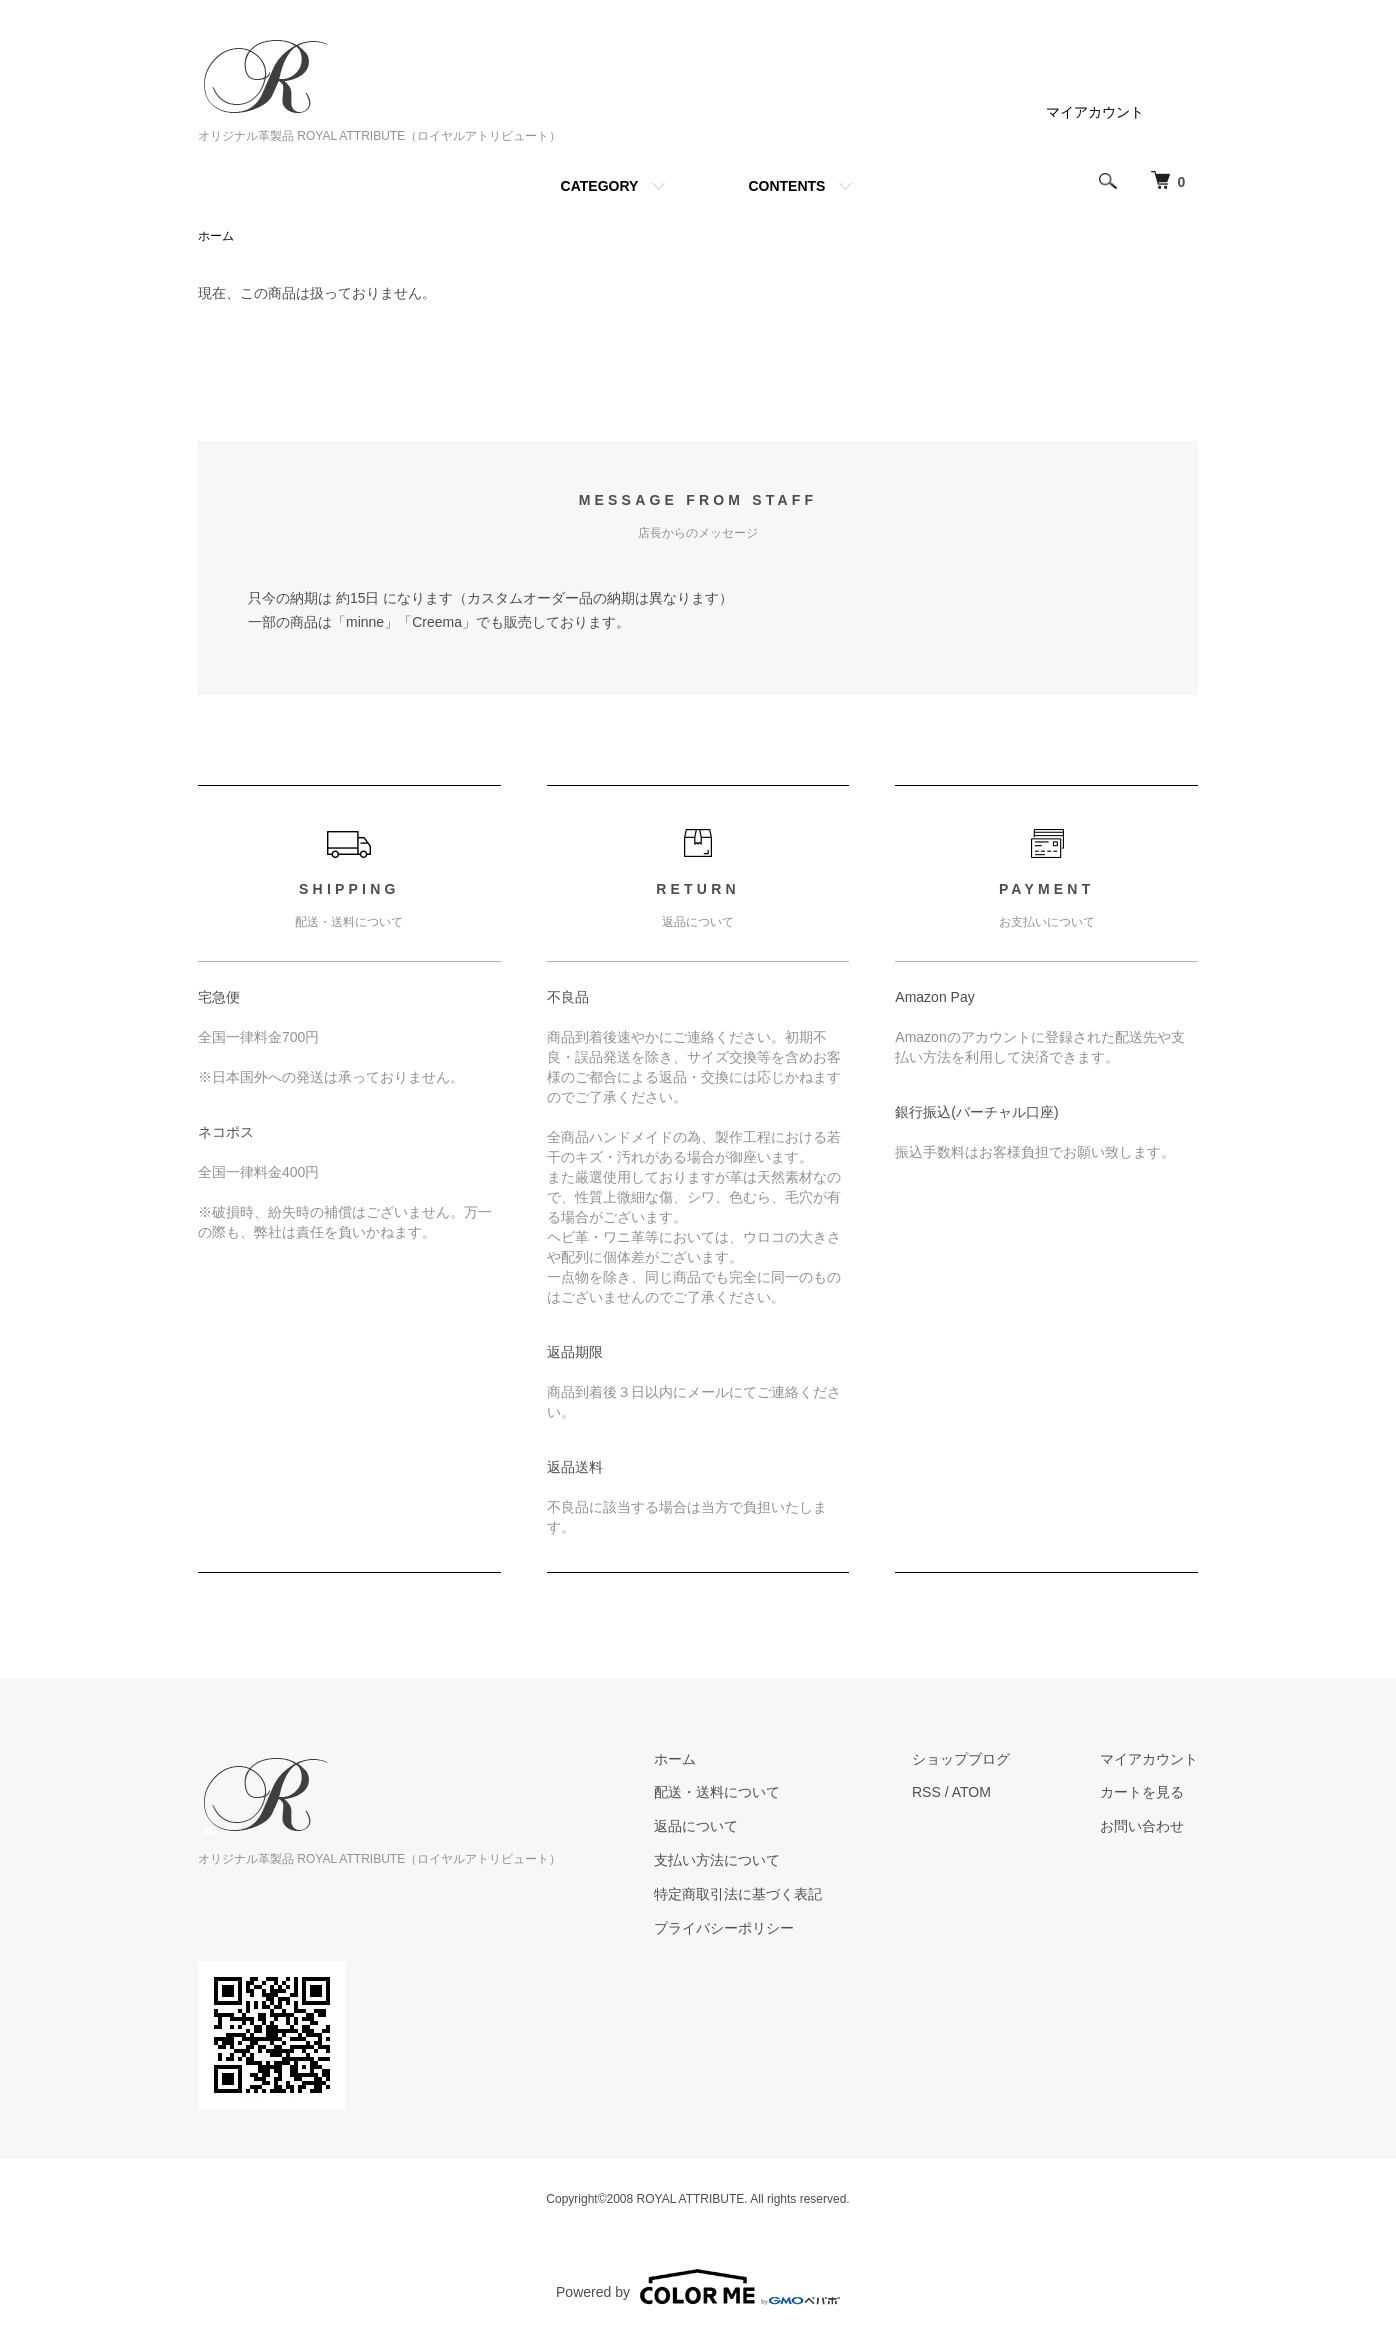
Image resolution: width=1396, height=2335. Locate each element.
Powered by (698, 2287)
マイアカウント (1095, 112)
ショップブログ (961, 1759)
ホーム (216, 236)
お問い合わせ (1142, 1826)
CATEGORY (600, 186)
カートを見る (1142, 1792)
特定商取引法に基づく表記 (738, 1894)
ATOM (971, 1792)
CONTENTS (786, 186)
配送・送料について (717, 1792)
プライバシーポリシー (724, 1928)
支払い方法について (717, 1860)
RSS (926, 1792)
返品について (696, 1826)
